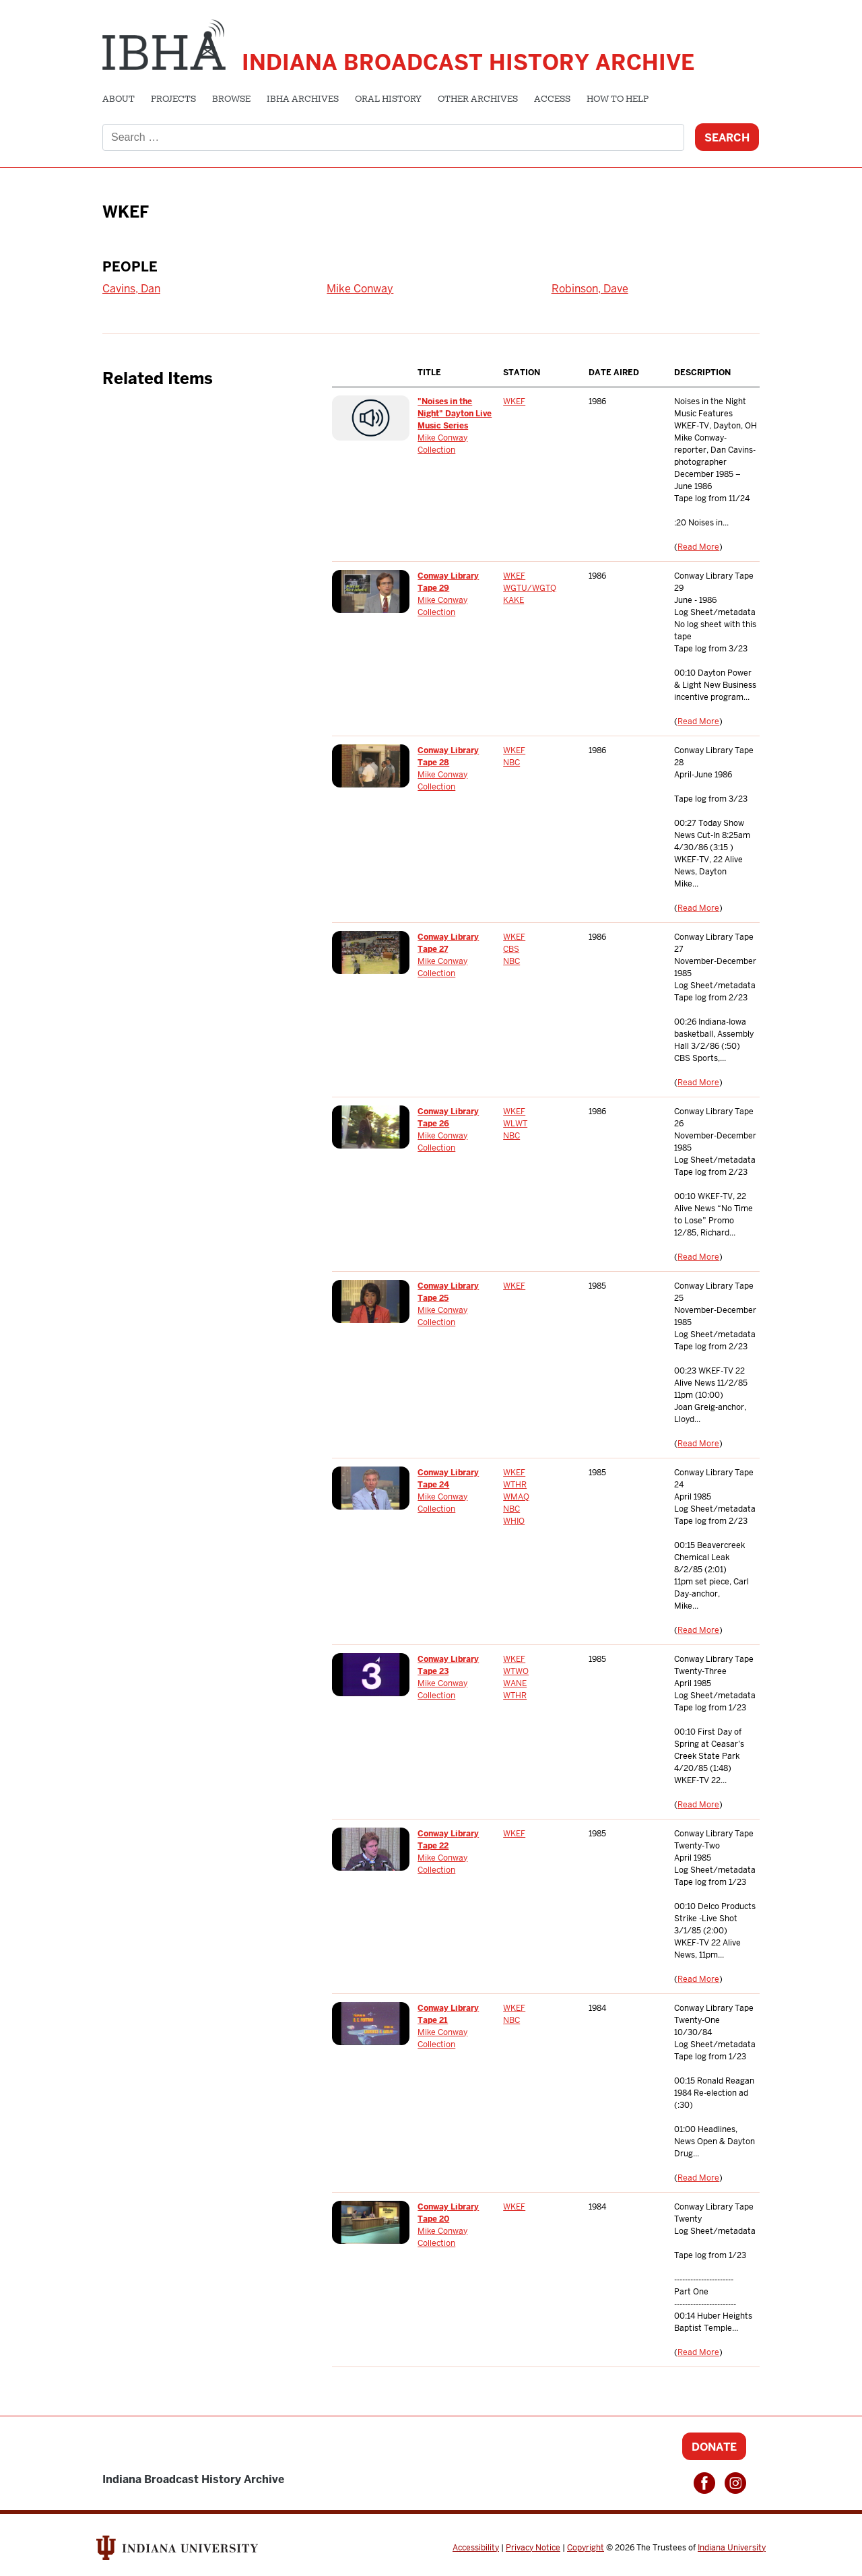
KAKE (513, 600)
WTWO (516, 1671)
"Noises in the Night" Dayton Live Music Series (455, 413)
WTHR (515, 1484)
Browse (231, 100)
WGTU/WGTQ (529, 588)
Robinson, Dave (590, 289)
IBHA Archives (303, 100)
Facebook (704, 2483)
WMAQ (516, 1496)
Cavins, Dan (131, 289)
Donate (714, 2447)
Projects (173, 100)
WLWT (515, 1123)
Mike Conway (360, 289)
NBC (511, 762)
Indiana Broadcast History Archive (468, 62)
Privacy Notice (533, 2547)
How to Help (618, 100)
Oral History (388, 100)
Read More (698, 547)
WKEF (514, 401)
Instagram (735, 2483)
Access (552, 100)
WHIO (514, 1521)
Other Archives (478, 100)
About (118, 100)
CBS (511, 949)
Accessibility (476, 2547)
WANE (515, 1683)
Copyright (585, 2547)
